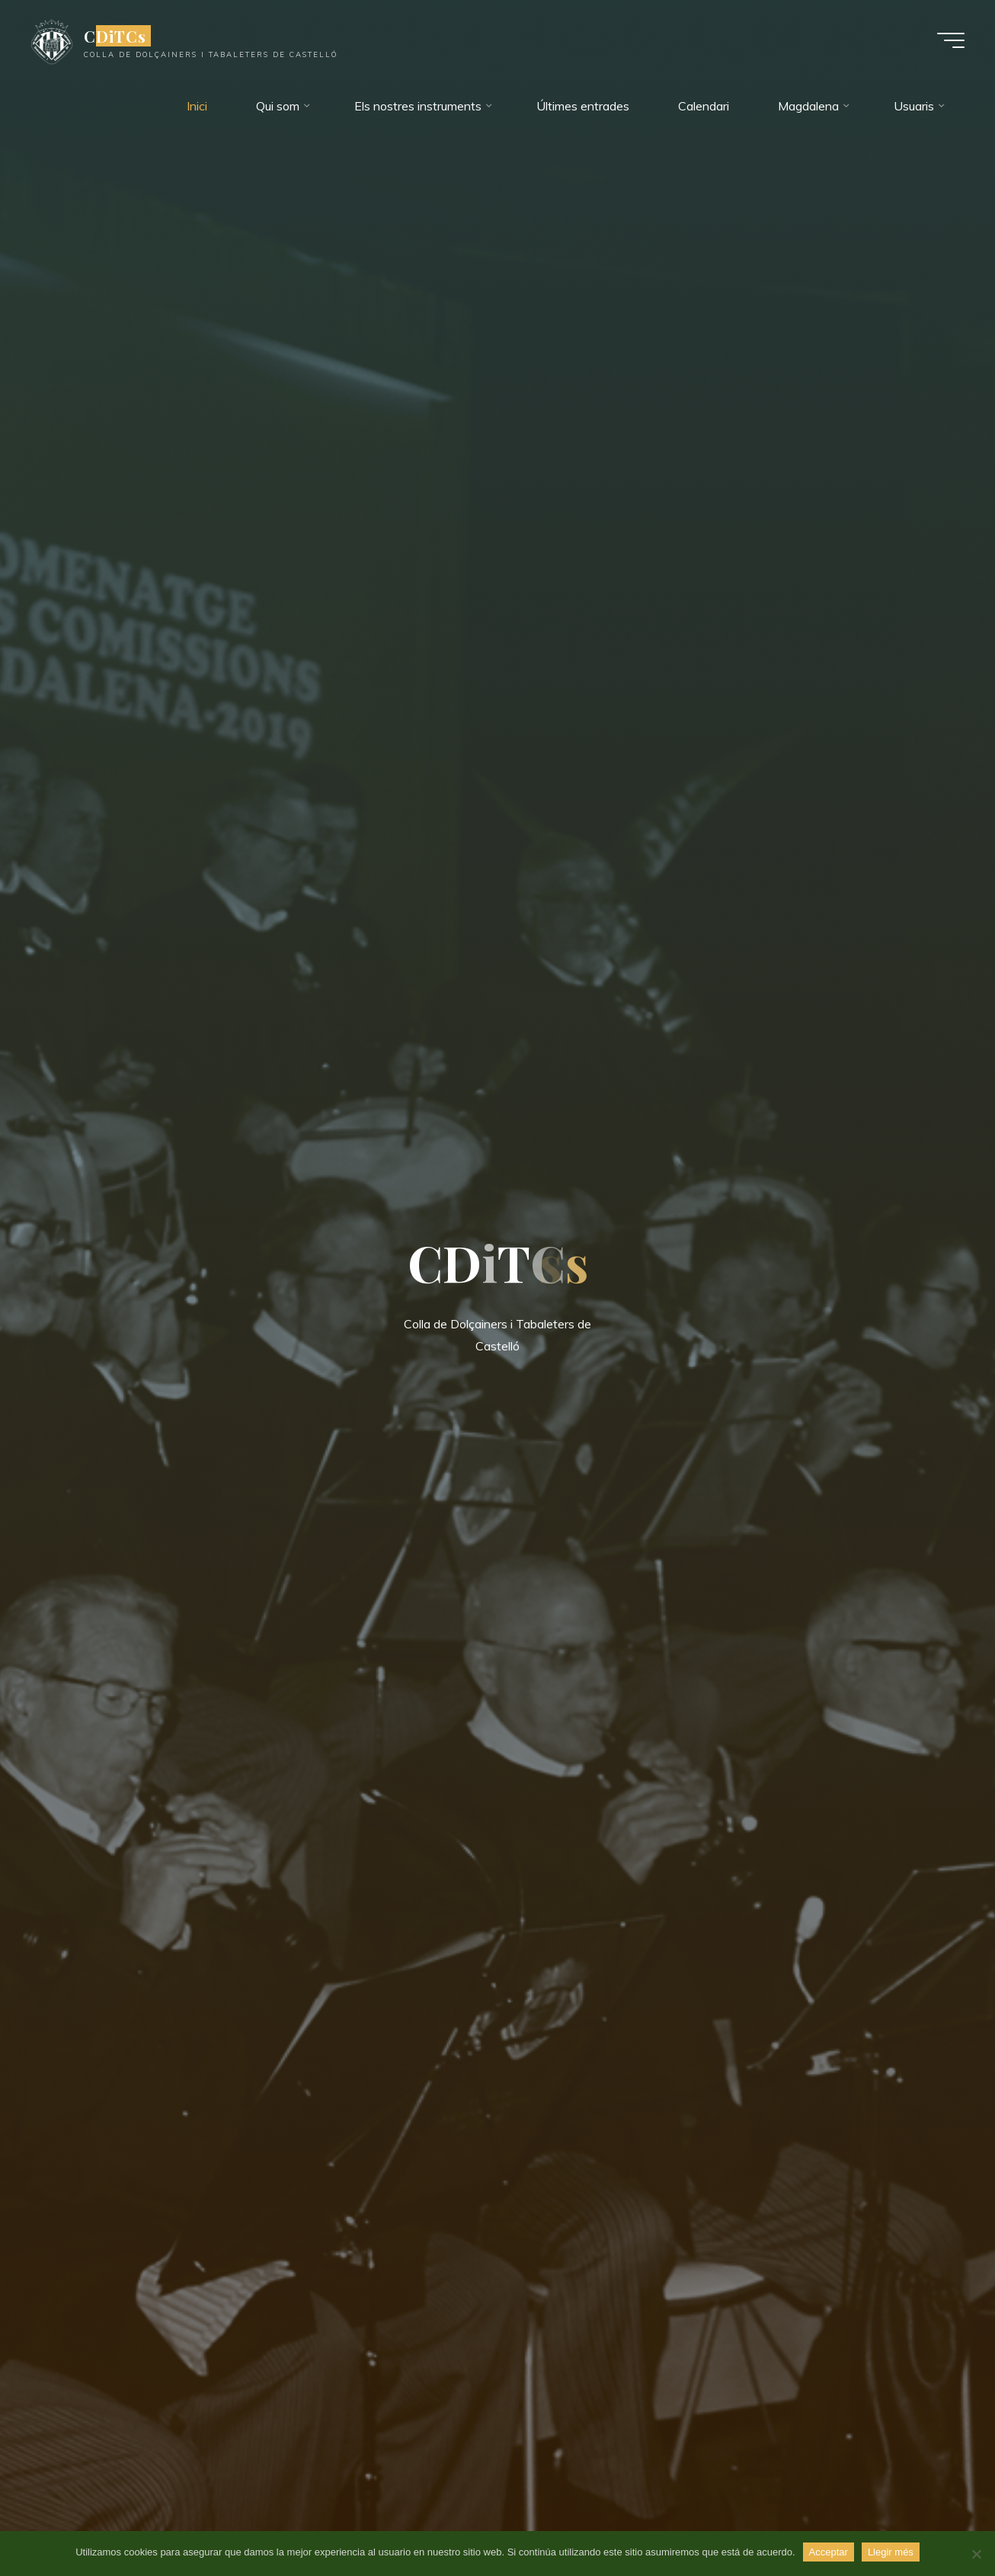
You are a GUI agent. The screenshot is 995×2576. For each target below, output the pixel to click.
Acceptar (828, 2552)
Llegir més (890, 2552)
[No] (976, 2554)
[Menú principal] (951, 40)
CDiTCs (115, 35)
